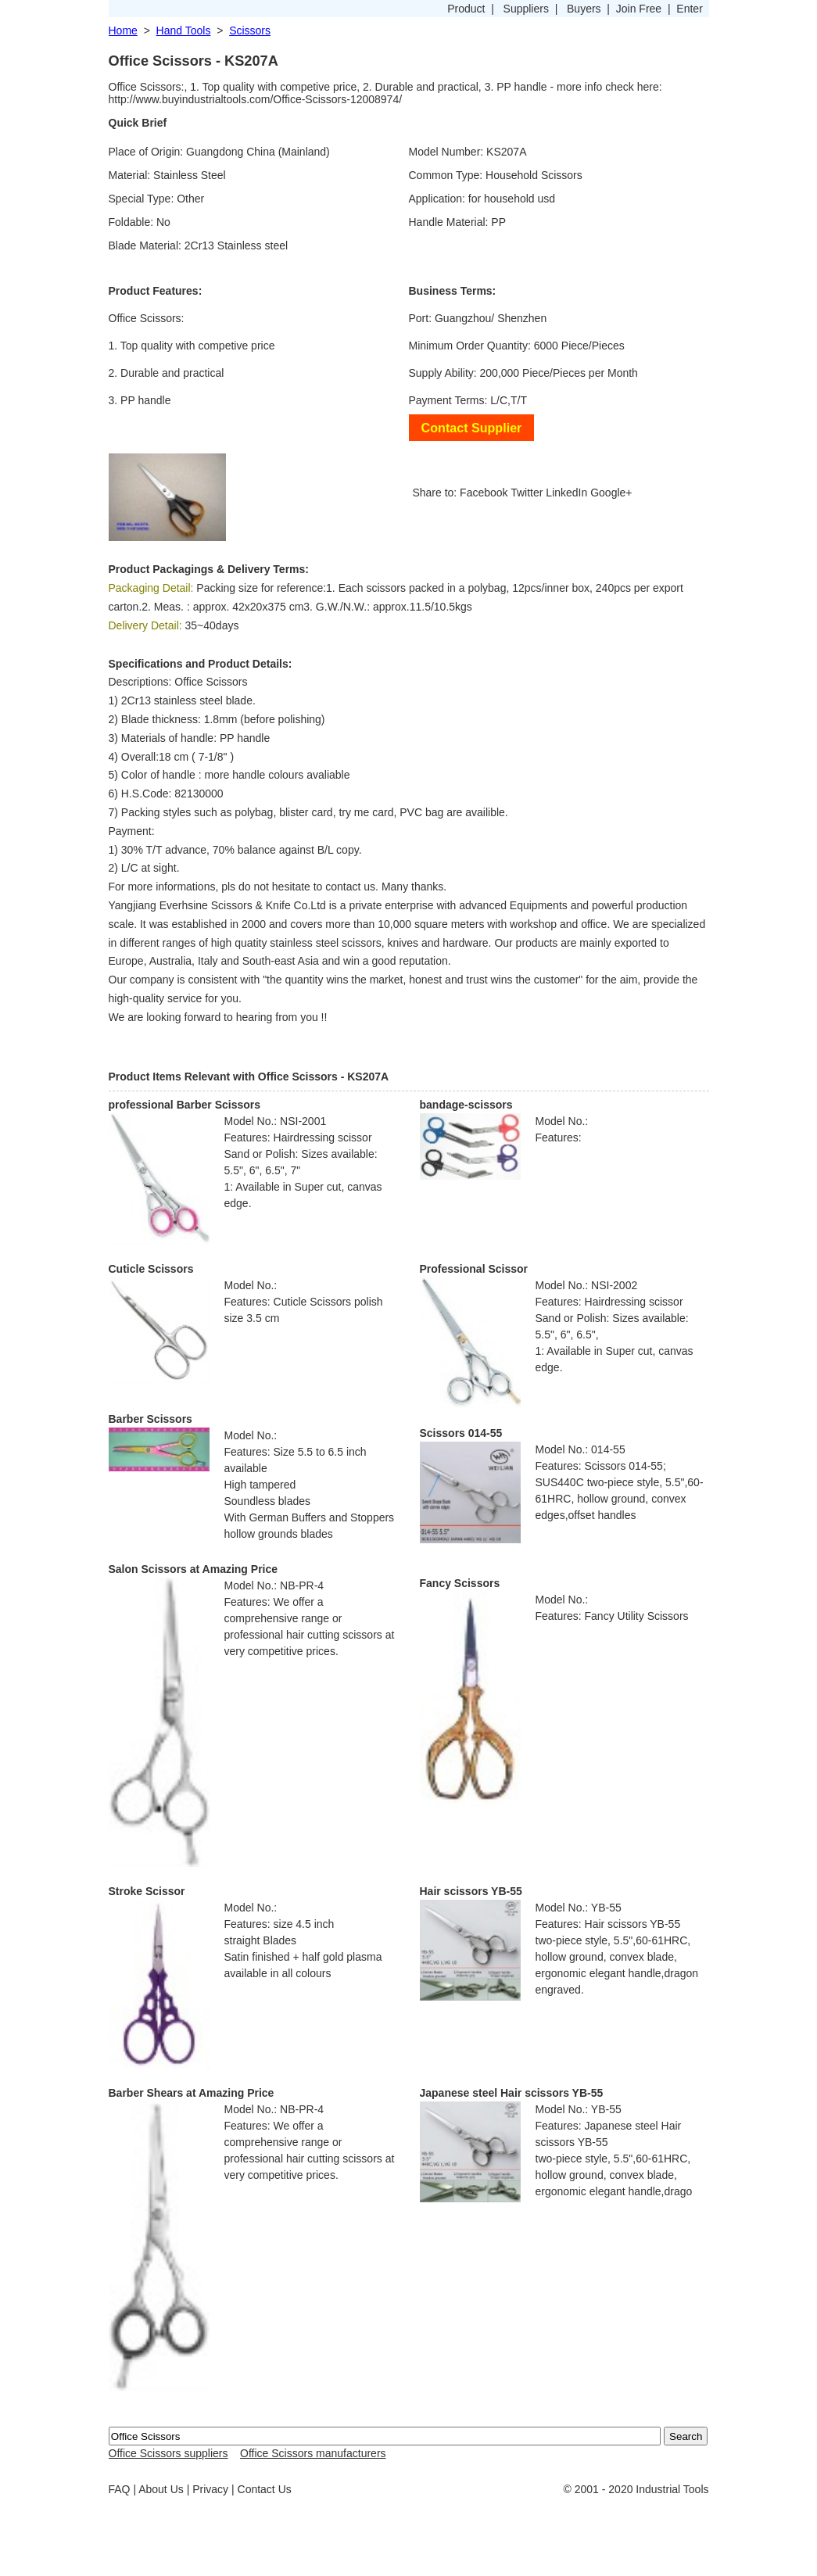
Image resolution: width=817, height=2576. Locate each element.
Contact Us (265, 2489)
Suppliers (526, 8)
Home (123, 30)
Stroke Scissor (147, 1891)
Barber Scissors (150, 1419)
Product (466, 8)
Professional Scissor (474, 1269)
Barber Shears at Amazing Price (191, 2093)
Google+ (611, 492)
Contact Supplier (471, 428)
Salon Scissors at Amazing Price (193, 1569)
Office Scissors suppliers (168, 2453)
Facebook (483, 492)
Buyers (584, 8)
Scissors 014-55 (461, 1433)
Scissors (250, 30)
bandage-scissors (466, 1104)
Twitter (527, 492)
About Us (161, 2489)
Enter (689, 8)
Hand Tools (183, 30)
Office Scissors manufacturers (312, 2453)
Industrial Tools (672, 2489)
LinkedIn (566, 492)
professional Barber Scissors (185, 1104)
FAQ (120, 2489)
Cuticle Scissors (151, 1269)
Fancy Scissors (460, 1583)
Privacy (210, 2489)
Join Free (638, 8)
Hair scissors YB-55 (471, 1891)
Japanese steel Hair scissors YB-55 (512, 2093)
